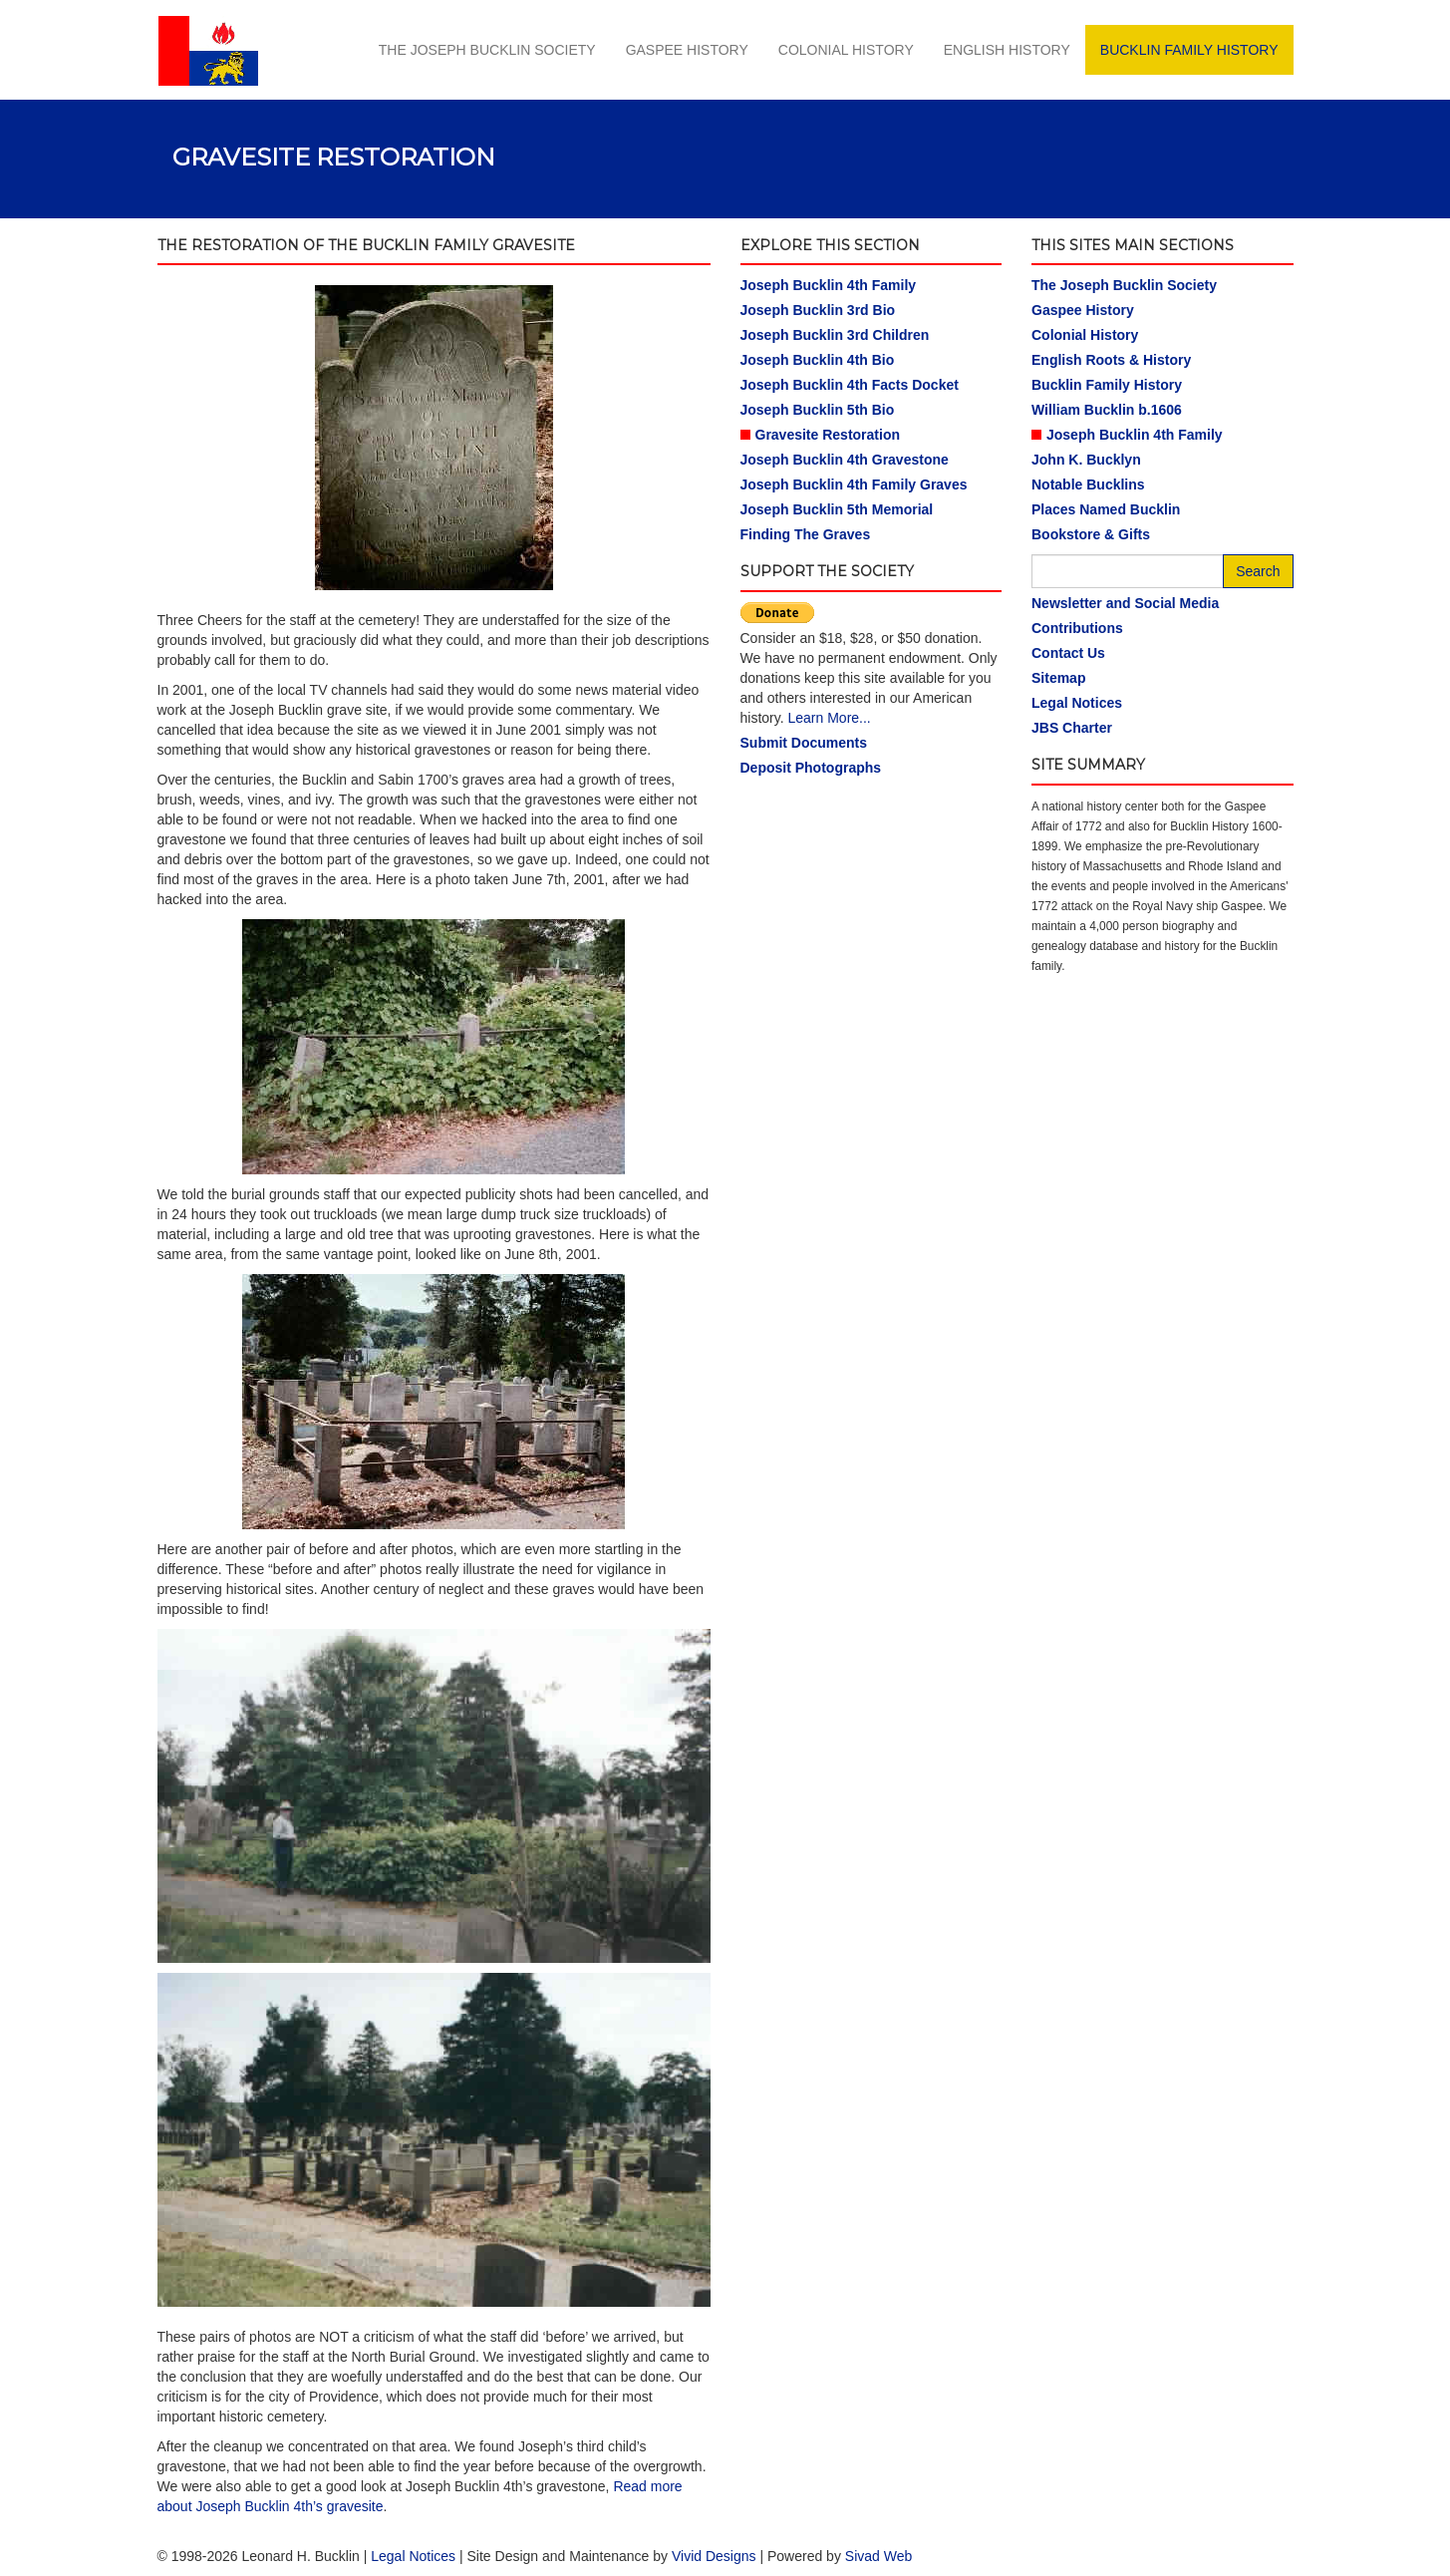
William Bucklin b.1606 (1106, 410)
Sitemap (1058, 678)
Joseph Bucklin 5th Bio (817, 410)
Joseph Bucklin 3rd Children (835, 335)
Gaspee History (687, 50)
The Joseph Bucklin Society (487, 50)
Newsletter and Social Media (1125, 603)
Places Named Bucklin (1105, 509)
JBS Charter (1071, 728)
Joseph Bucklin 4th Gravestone (844, 460)
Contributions (1077, 628)
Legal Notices (1076, 703)
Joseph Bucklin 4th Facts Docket (849, 385)
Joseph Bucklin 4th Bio (817, 360)
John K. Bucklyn (1086, 460)
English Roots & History (1111, 360)
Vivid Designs (714, 2556)
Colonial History (846, 50)
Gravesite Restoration (828, 435)
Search (1258, 571)
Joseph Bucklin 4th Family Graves (854, 484)
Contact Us (1068, 653)
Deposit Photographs (811, 768)
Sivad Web (878, 2556)
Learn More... (828, 718)
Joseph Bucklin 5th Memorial (837, 509)
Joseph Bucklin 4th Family (828, 285)
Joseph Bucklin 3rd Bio (818, 310)
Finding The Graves (805, 534)
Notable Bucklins (1088, 484)
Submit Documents (804, 743)
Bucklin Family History (1189, 50)
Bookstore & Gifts (1090, 534)
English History (1007, 50)
